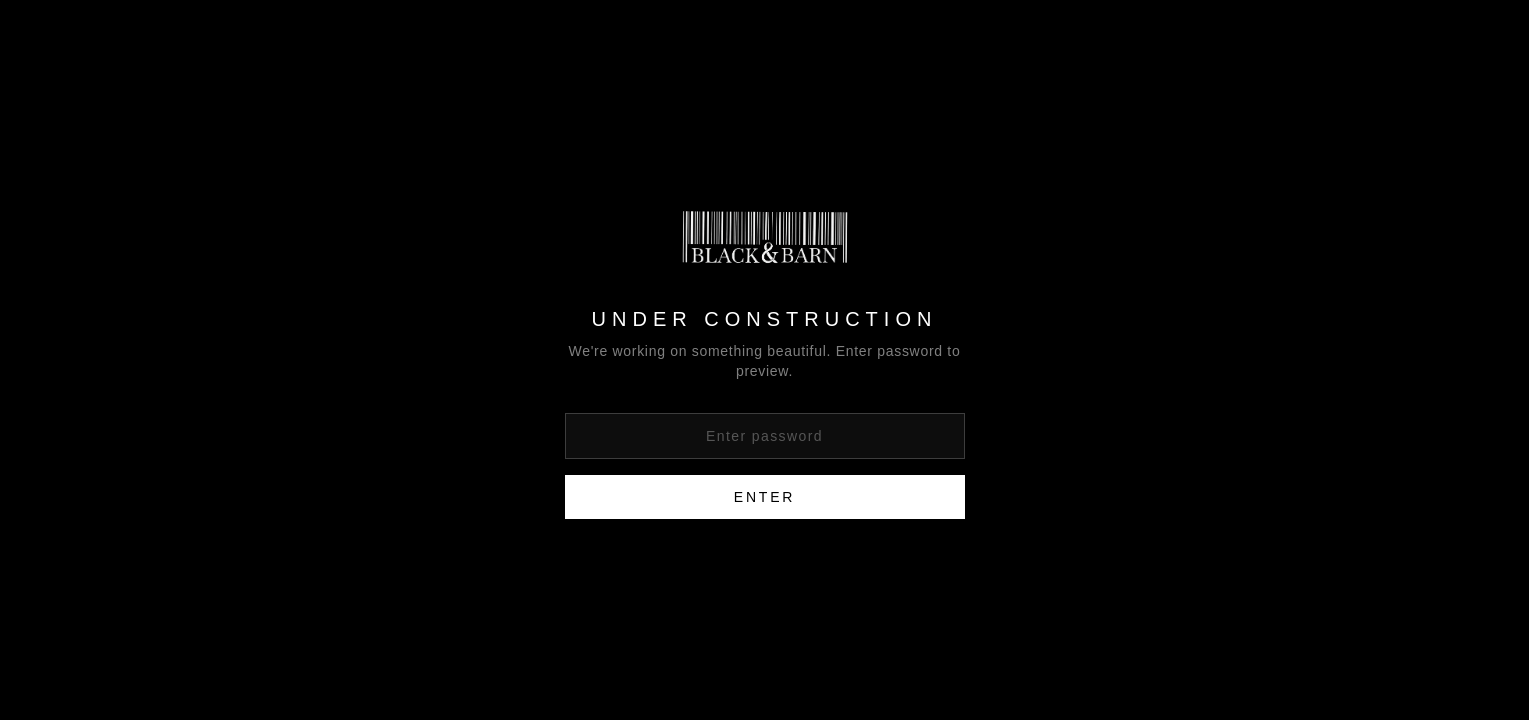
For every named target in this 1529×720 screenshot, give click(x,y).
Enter (764, 497)
